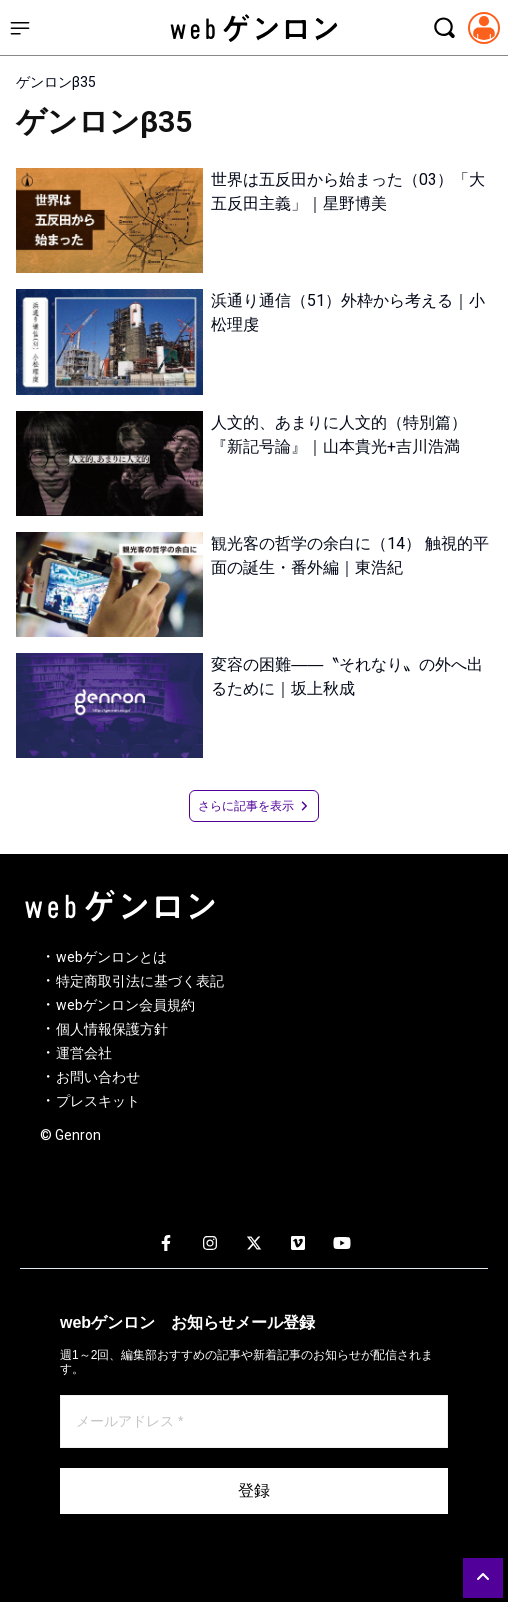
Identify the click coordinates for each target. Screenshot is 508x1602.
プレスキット (98, 1101)
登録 (254, 1490)
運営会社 (84, 1053)
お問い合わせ (98, 1077)
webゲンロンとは (111, 957)
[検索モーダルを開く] (444, 28)
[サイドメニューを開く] (20, 28)
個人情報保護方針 (112, 1029)
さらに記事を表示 (254, 806)
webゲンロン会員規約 (125, 1005)
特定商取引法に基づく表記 (140, 981)
